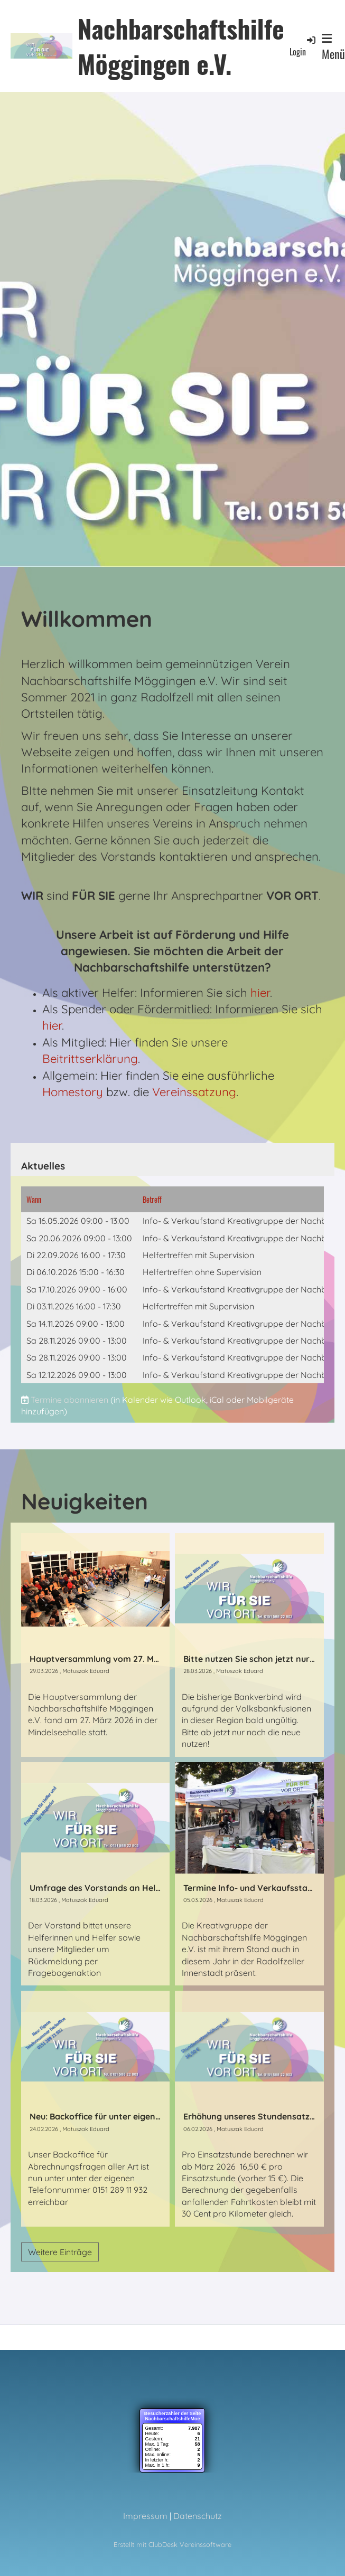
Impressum (145, 2516)
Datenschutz (197, 2516)
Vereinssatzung (194, 1092)
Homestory (72, 1092)
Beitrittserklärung (90, 1058)
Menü (333, 47)
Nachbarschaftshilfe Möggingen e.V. (181, 46)
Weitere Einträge (60, 2252)
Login (303, 46)
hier (260, 992)
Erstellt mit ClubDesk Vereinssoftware (172, 2544)
